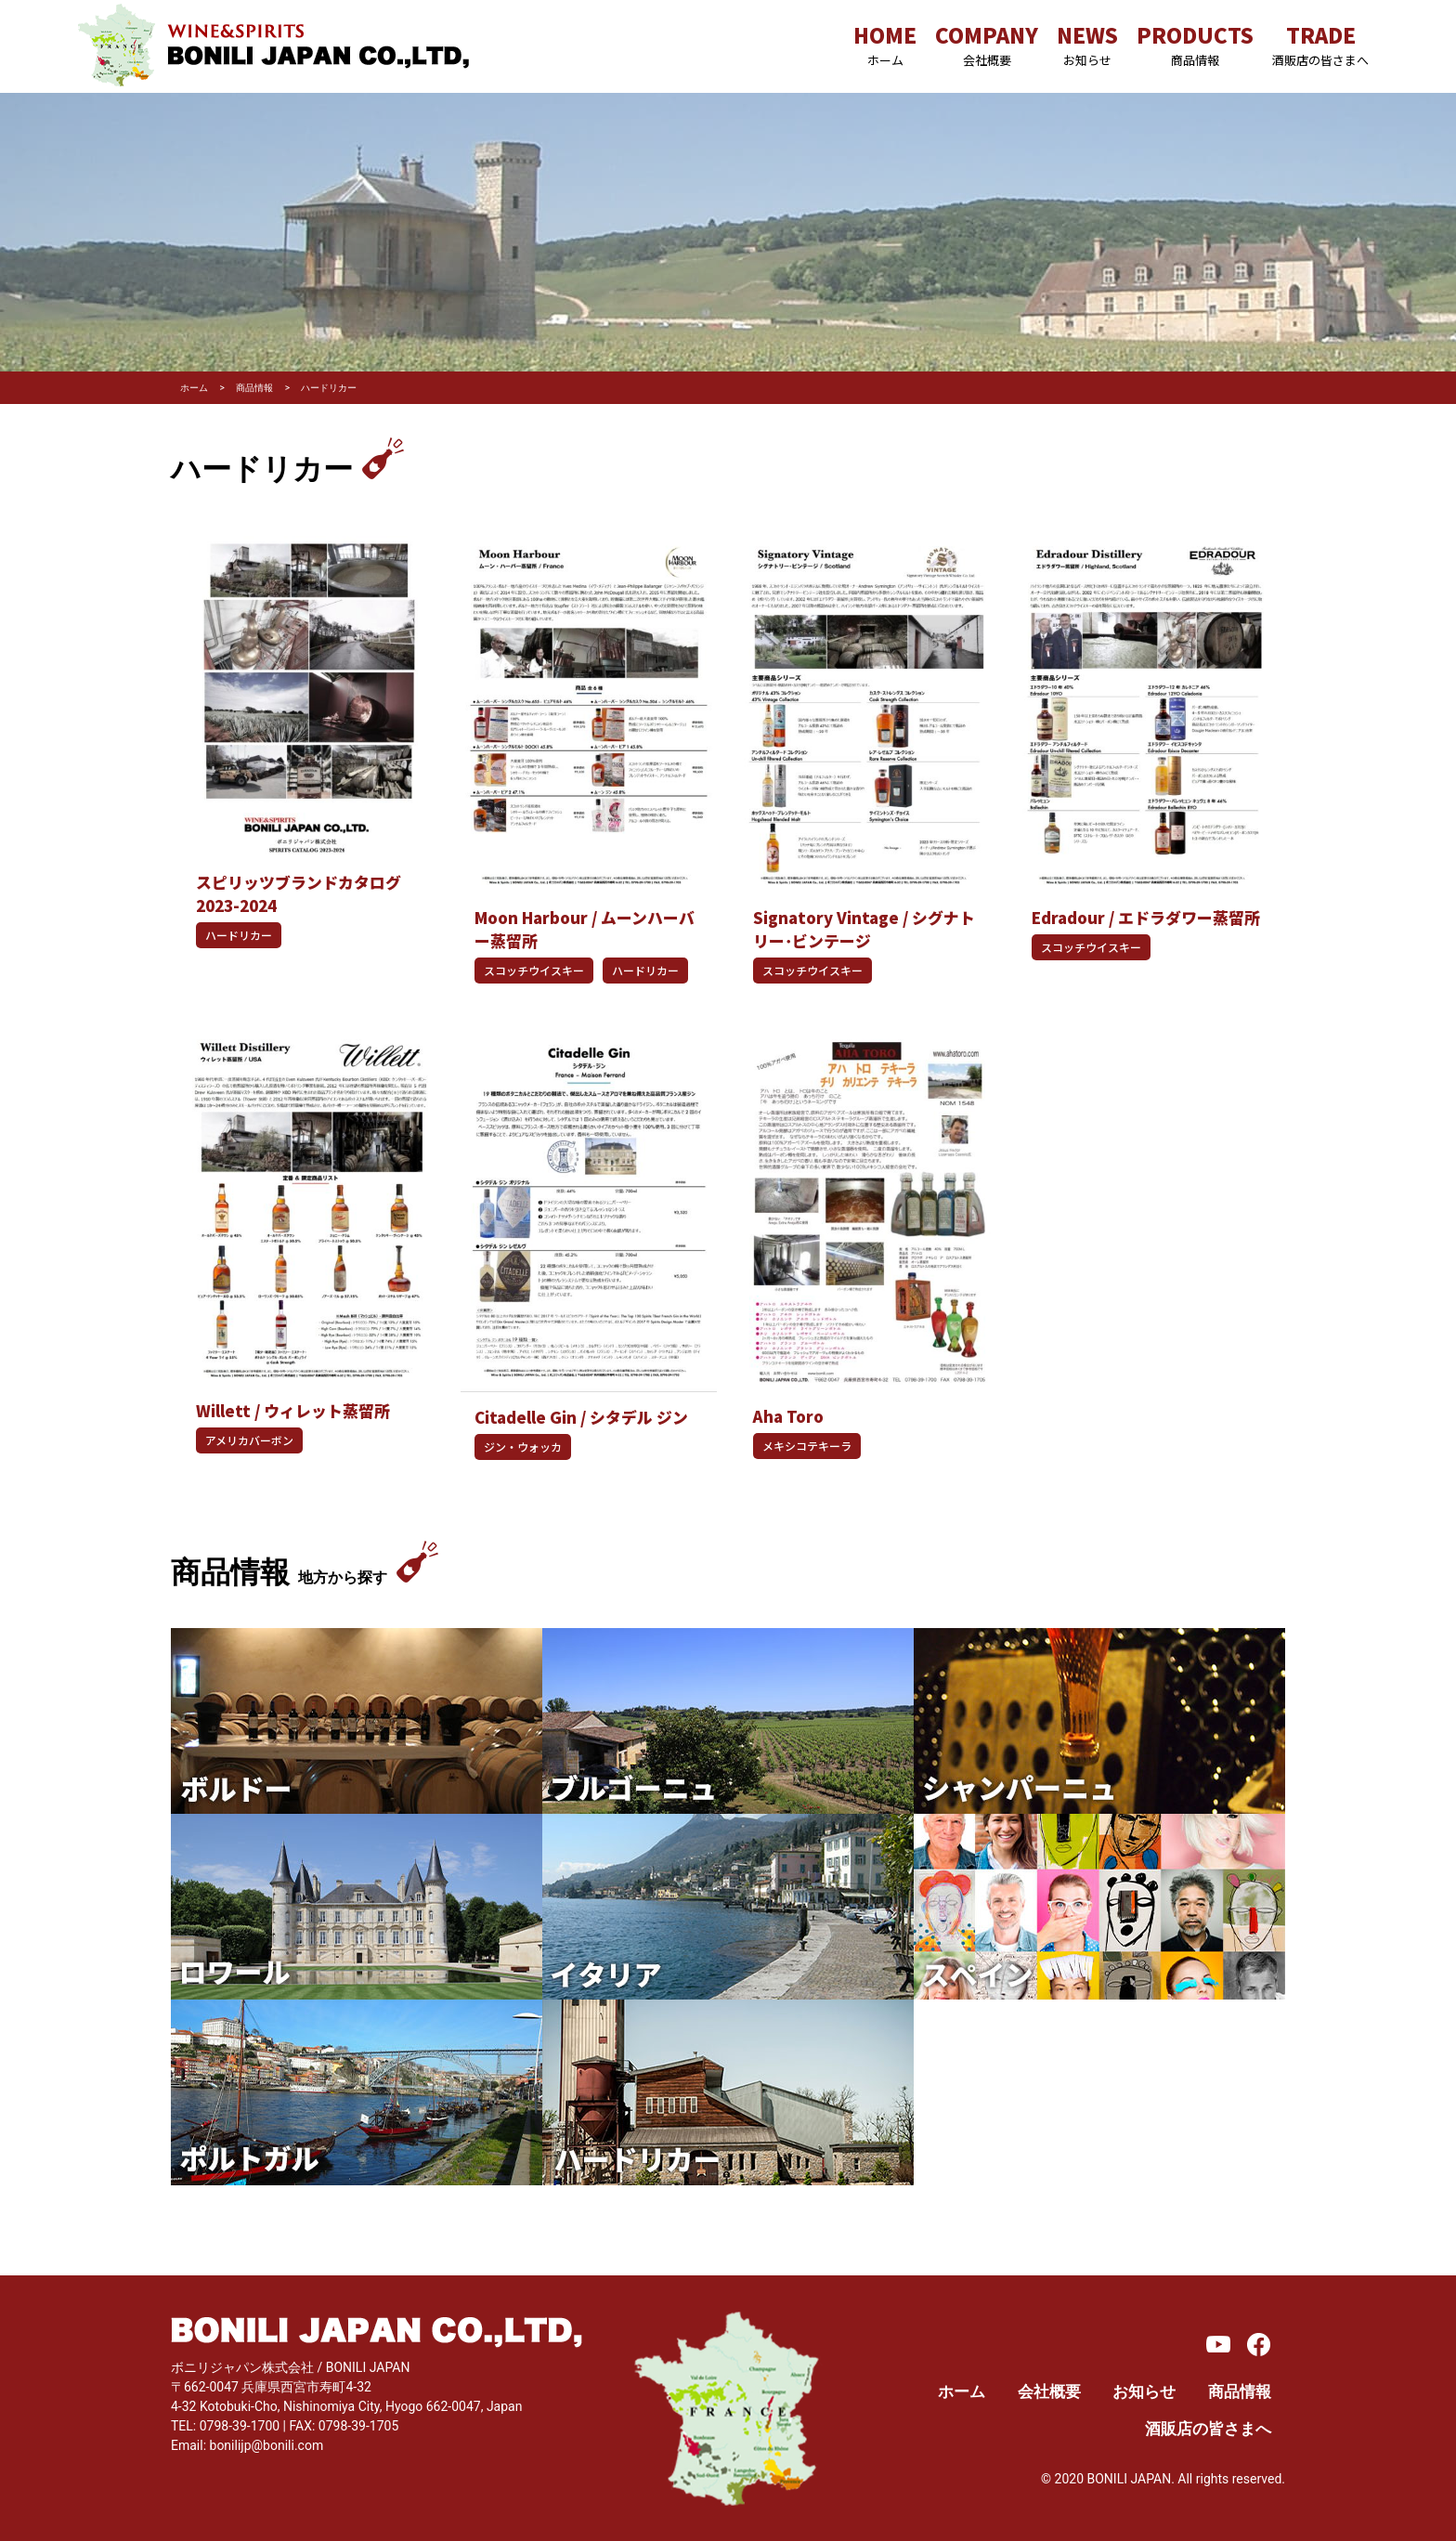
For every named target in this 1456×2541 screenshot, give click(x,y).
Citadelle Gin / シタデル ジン (581, 1417)
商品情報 (1239, 2392)
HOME (884, 44)
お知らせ (1144, 2392)
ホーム (961, 2392)
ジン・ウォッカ (523, 1446)
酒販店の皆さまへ (1208, 2429)
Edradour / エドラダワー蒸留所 (1146, 917)
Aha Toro (788, 1416)
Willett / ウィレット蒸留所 (293, 1411)
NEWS (1087, 44)
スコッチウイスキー (534, 970)
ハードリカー (238, 935)
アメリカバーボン (249, 1440)
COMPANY (986, 44)
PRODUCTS (1195, 44)
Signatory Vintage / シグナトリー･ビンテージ (864, 929)
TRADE (1320, 44)
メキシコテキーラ (807, 1445)
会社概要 (1049, 2392)
